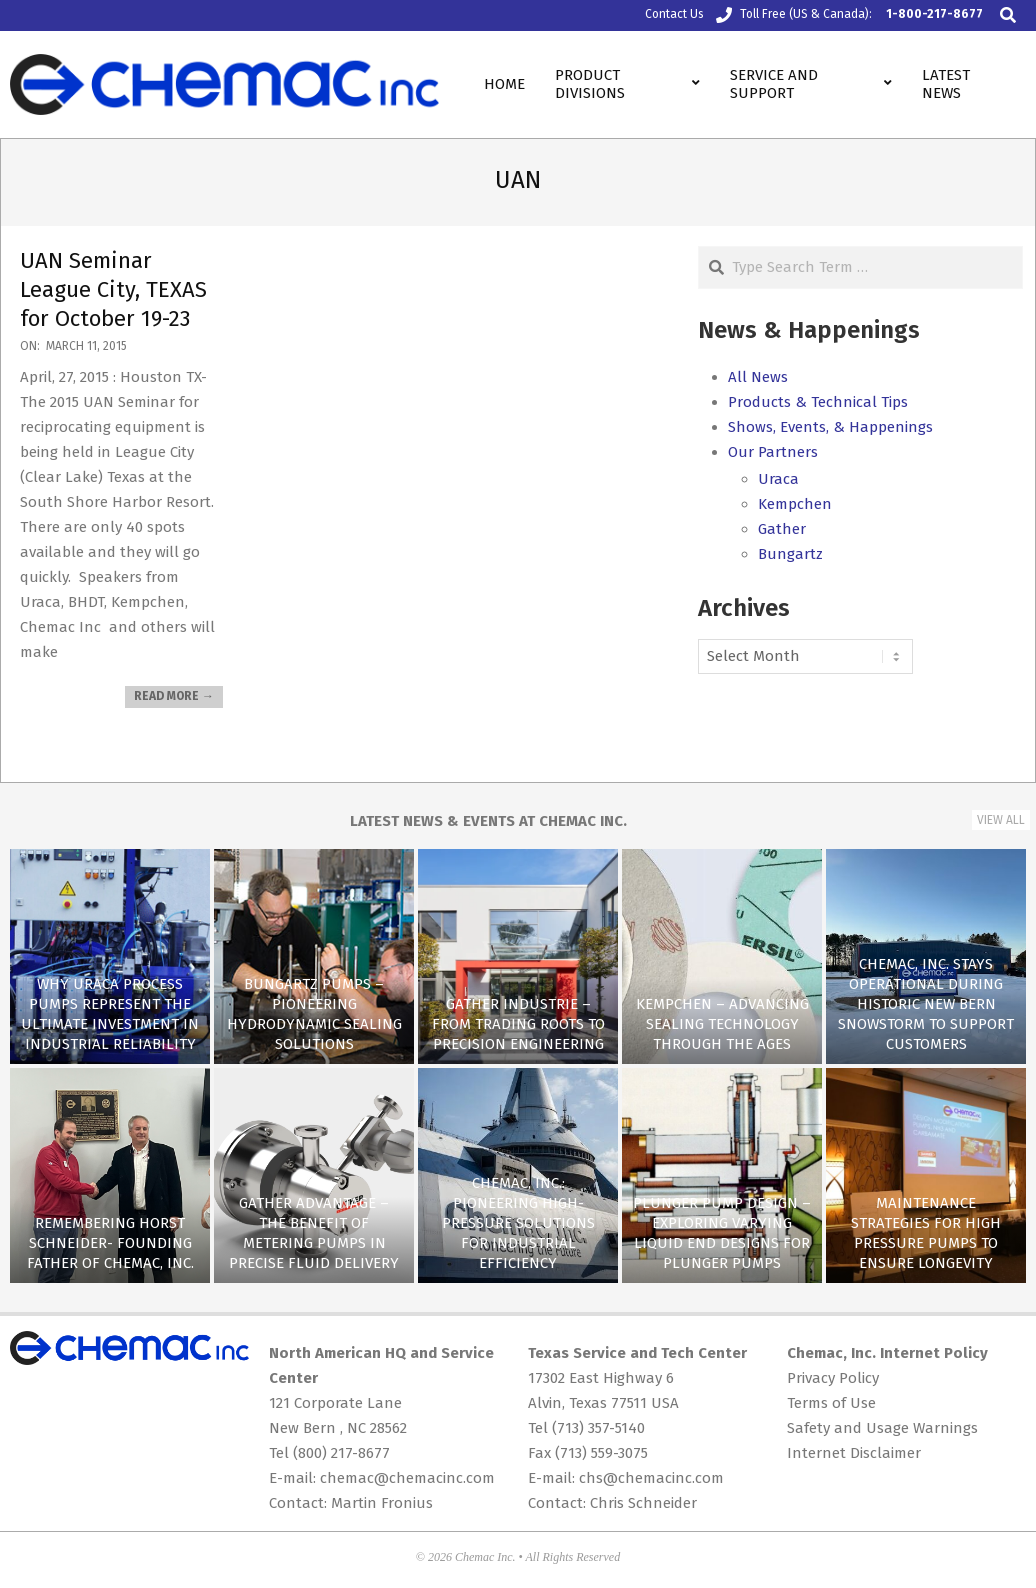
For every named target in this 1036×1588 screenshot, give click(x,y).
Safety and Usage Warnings (882, 1428)
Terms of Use (831, 1403)
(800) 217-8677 (341, 1453)
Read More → (174, 696)
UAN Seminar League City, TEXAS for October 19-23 (113, 290)
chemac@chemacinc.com (407, 1478)
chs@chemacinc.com (651, 1478)
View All (1001, 820)
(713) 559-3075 (601, 1453)
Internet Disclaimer (854, 1453)
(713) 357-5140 (598, 1428)
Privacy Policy (833, 1378)
